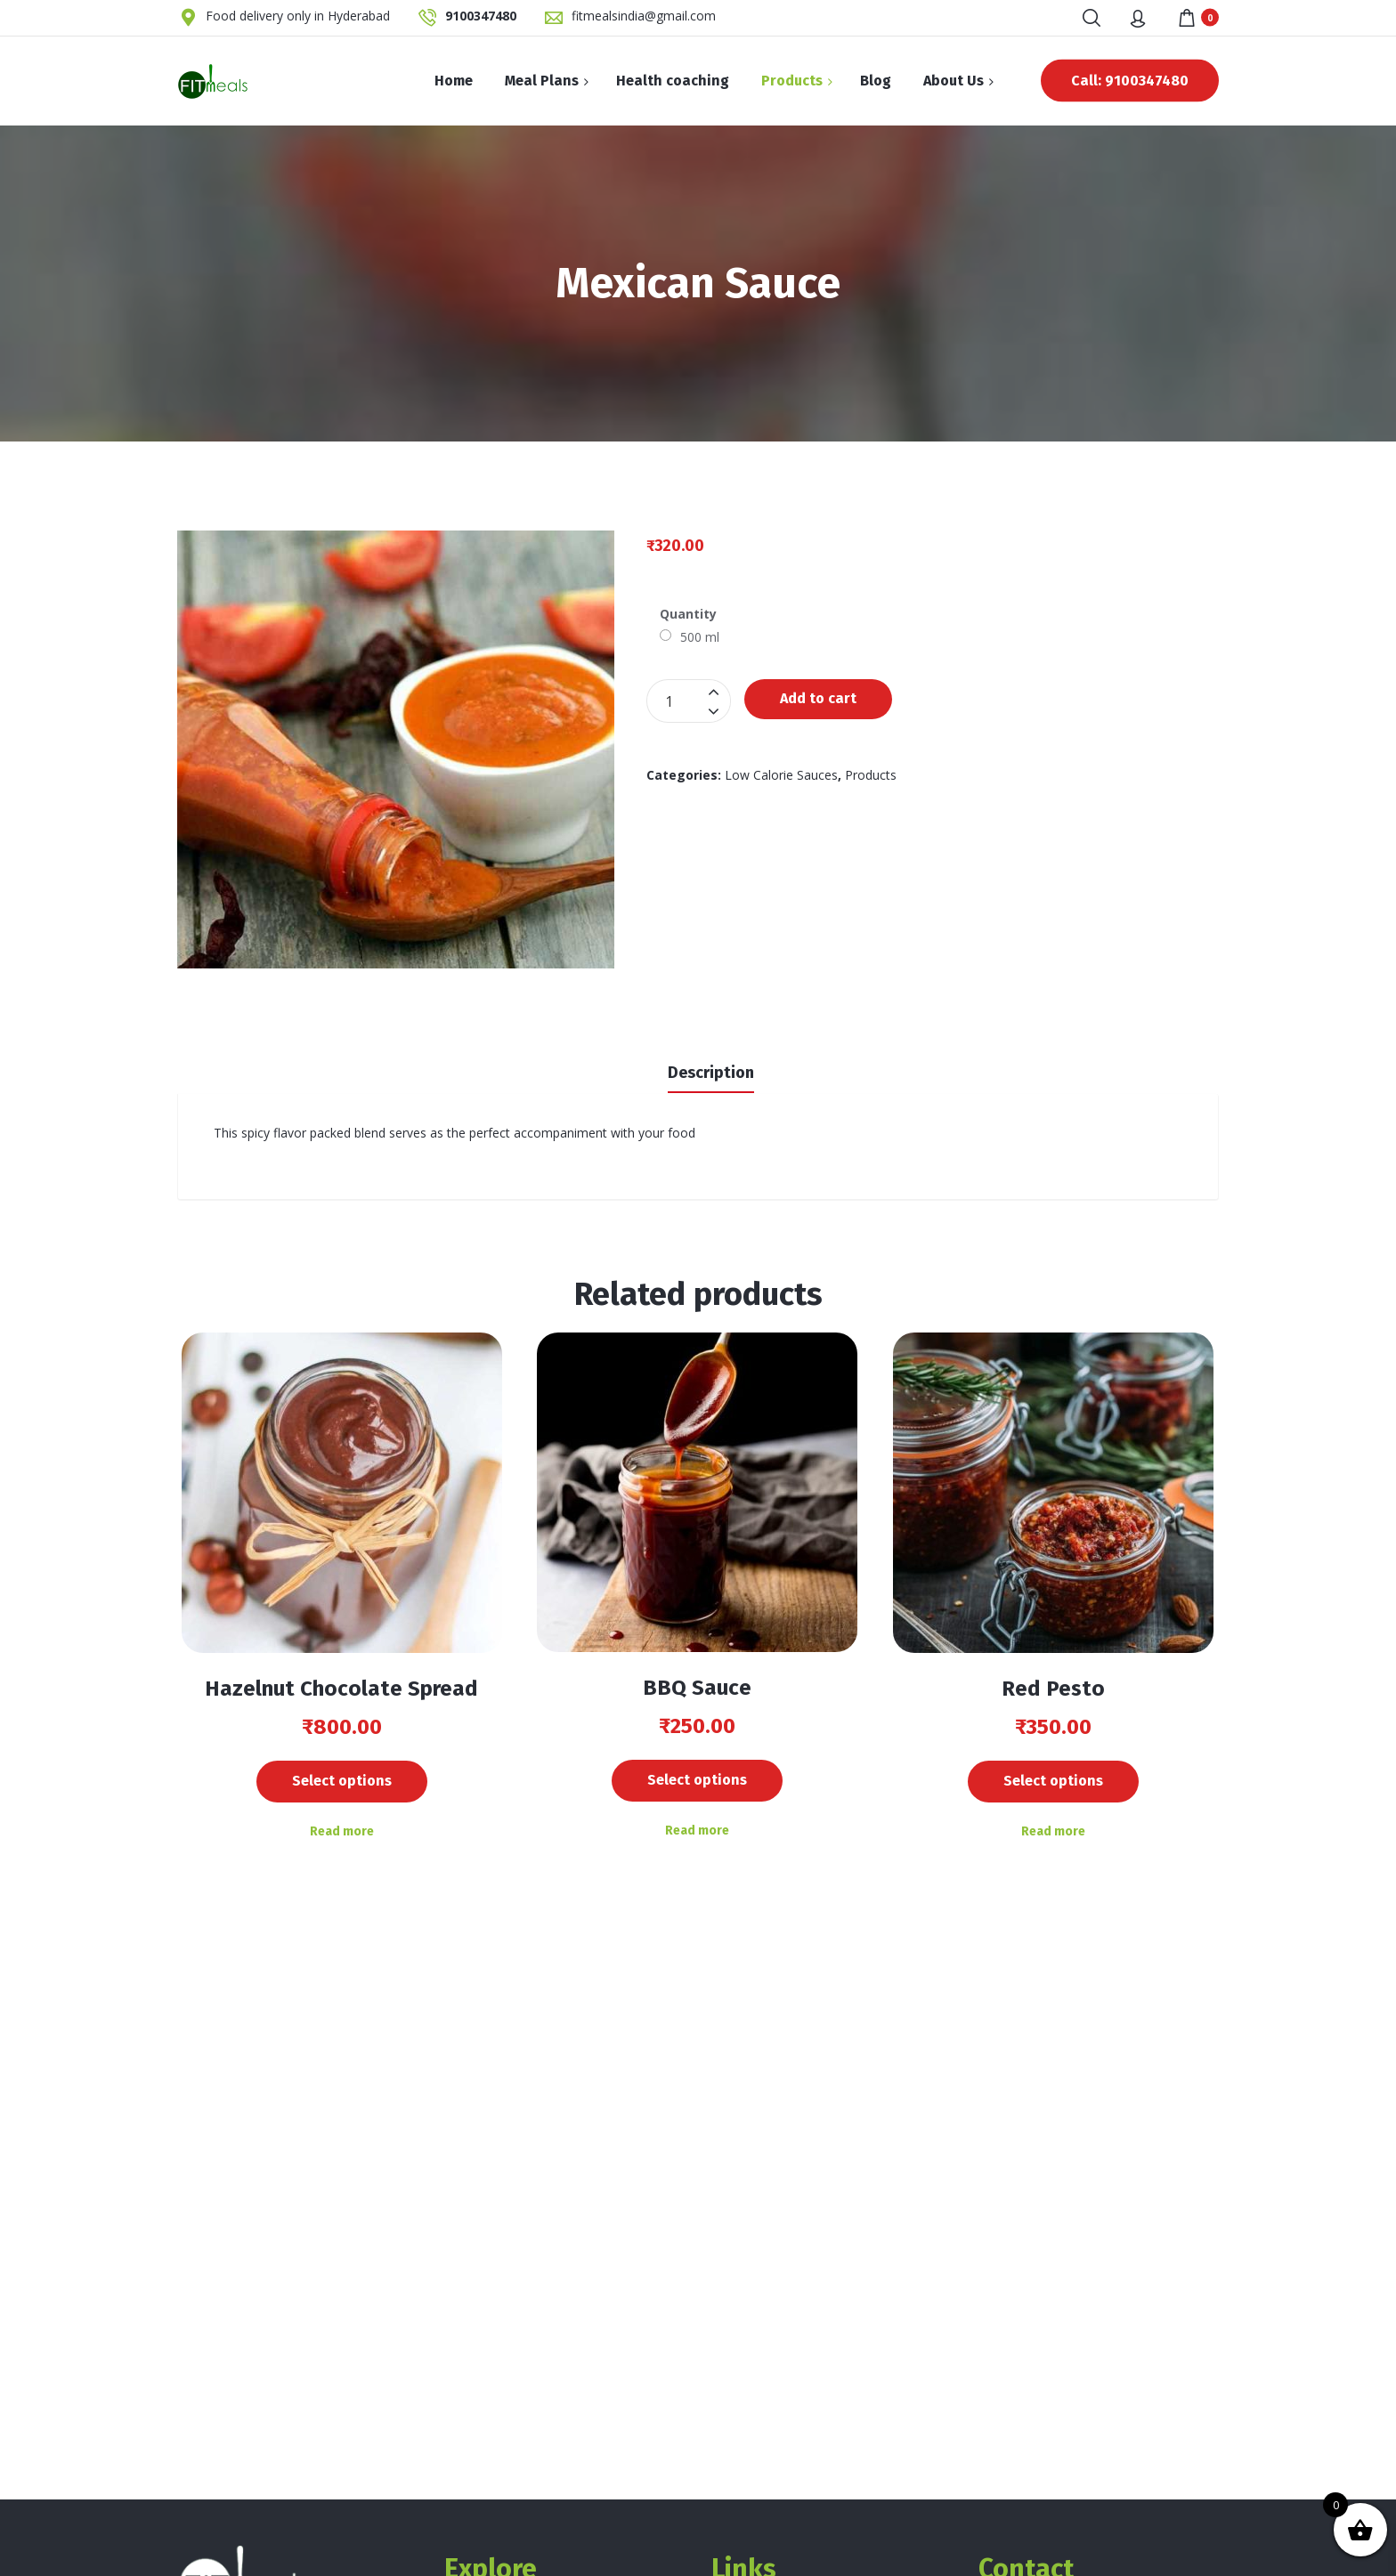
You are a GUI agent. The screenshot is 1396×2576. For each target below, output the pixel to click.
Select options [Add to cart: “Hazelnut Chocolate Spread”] (342, 1780)
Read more (342, 1831)
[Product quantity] (688, 701)
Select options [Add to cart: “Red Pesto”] (1053, 1780)
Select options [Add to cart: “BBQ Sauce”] (697, 1779)
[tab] (711, 1071)
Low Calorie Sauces (781, 774)
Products (871, 774)
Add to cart (818, 698)
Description (711, 1072)
